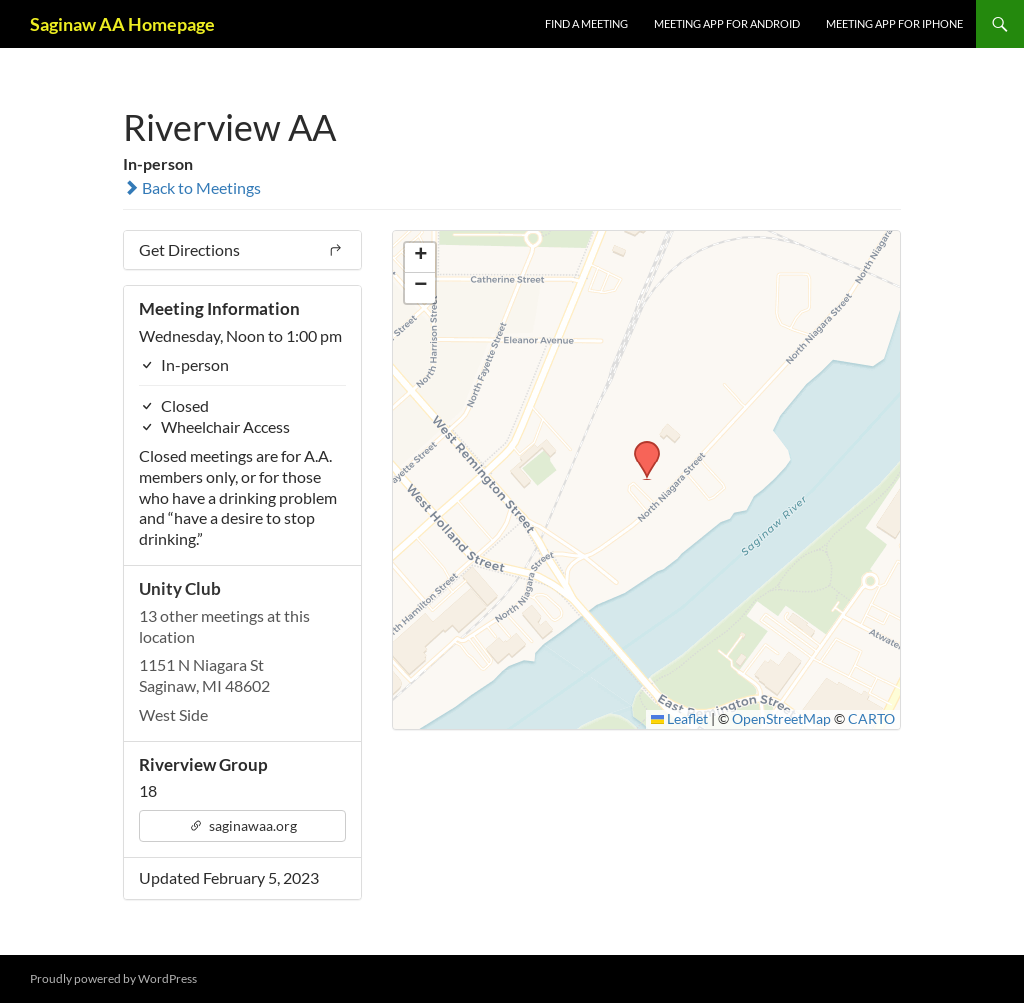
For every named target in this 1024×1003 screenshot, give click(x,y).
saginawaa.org (243, 825)
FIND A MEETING (586, 23)
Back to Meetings (192, 187)
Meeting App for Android (727, 23)
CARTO (871, 719)
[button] (640, 447)
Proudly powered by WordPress (113, 978)
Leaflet (680, 719)
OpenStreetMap (781, 719)
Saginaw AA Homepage (122, 24)
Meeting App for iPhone (894, 23)
